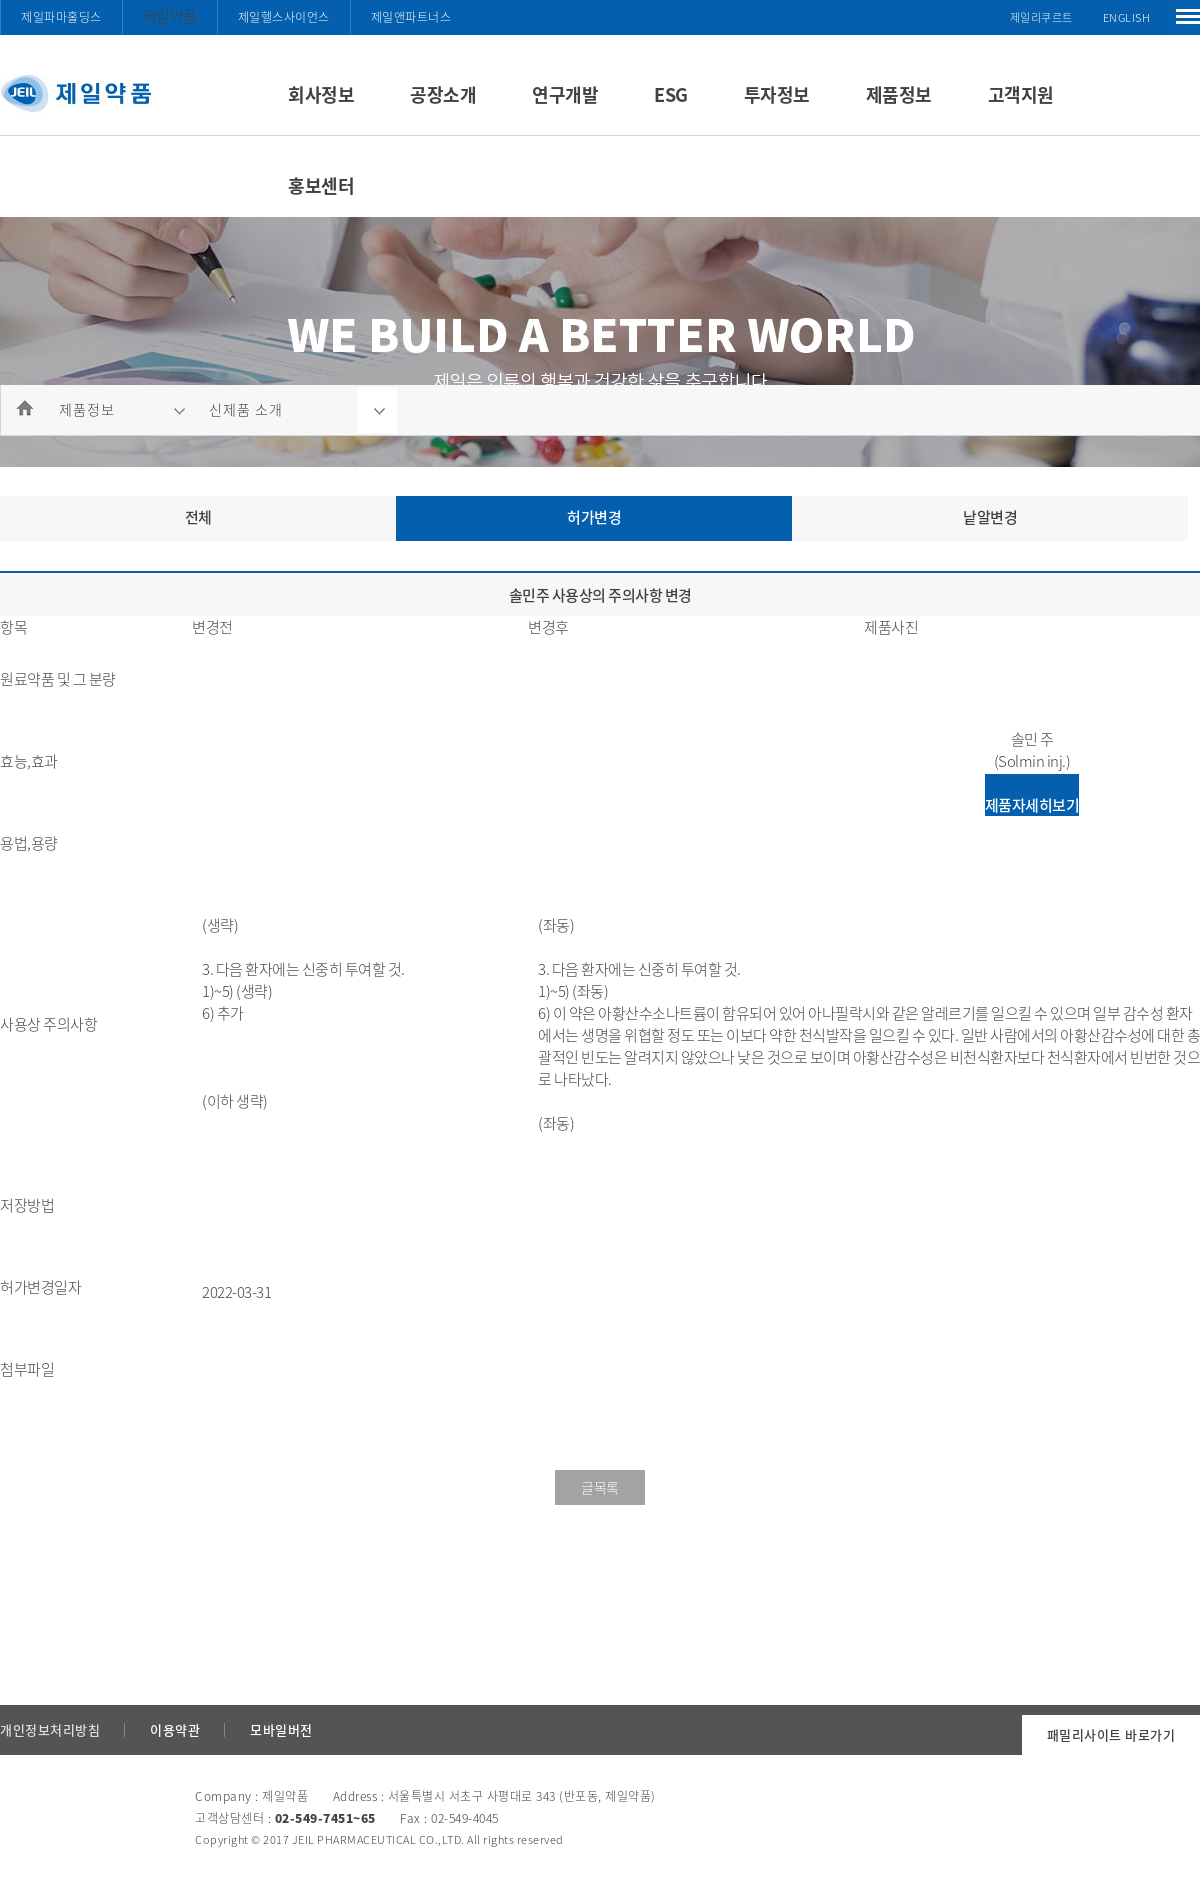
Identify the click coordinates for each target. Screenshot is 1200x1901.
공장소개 (443, 94)
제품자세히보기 (1032, 805)
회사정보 (321, 94)
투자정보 (777, 94)
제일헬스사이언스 (284, 17)
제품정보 (899, 94)
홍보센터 (321, 185)
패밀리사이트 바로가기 (1111, 1734)
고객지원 (1021, 94)
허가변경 (594, 517)
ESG (671, 94)
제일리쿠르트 (1041, 17)
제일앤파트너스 (411, 17)
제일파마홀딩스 (61, 17)
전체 (198, 517)
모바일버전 (281, 1729)
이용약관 (175, 1729)
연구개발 (565, 94)
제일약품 (170, 16)
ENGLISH (1127, 17)
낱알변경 (990, 517)
